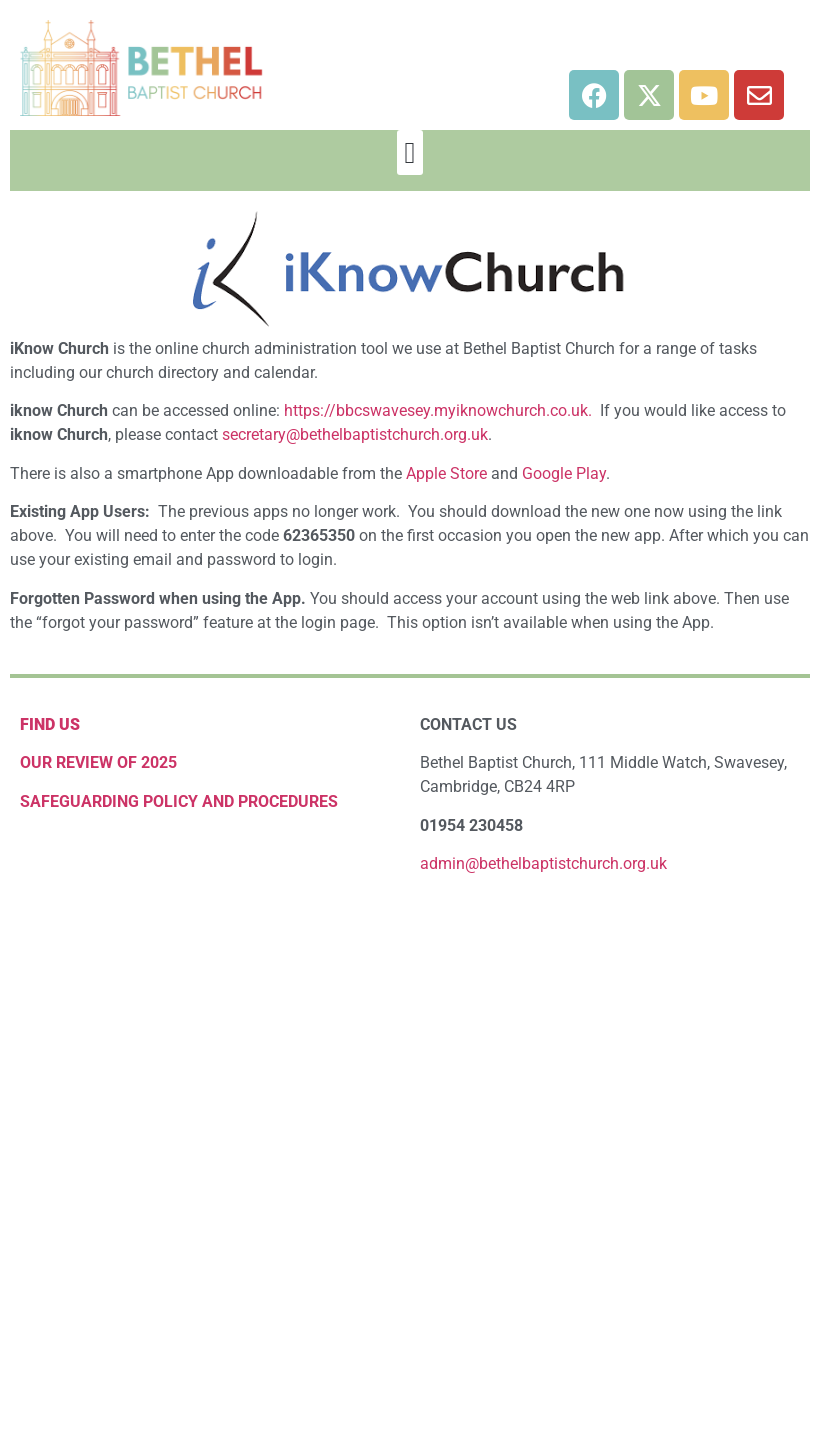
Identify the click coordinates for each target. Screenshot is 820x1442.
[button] (410, 152)
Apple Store (446, 473)
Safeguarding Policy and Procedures (179, 801)
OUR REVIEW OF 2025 (98, 762)
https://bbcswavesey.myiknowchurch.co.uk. (438, 410)
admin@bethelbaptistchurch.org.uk (543, 863)
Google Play (564, 473)
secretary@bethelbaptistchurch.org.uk (355, 434)
